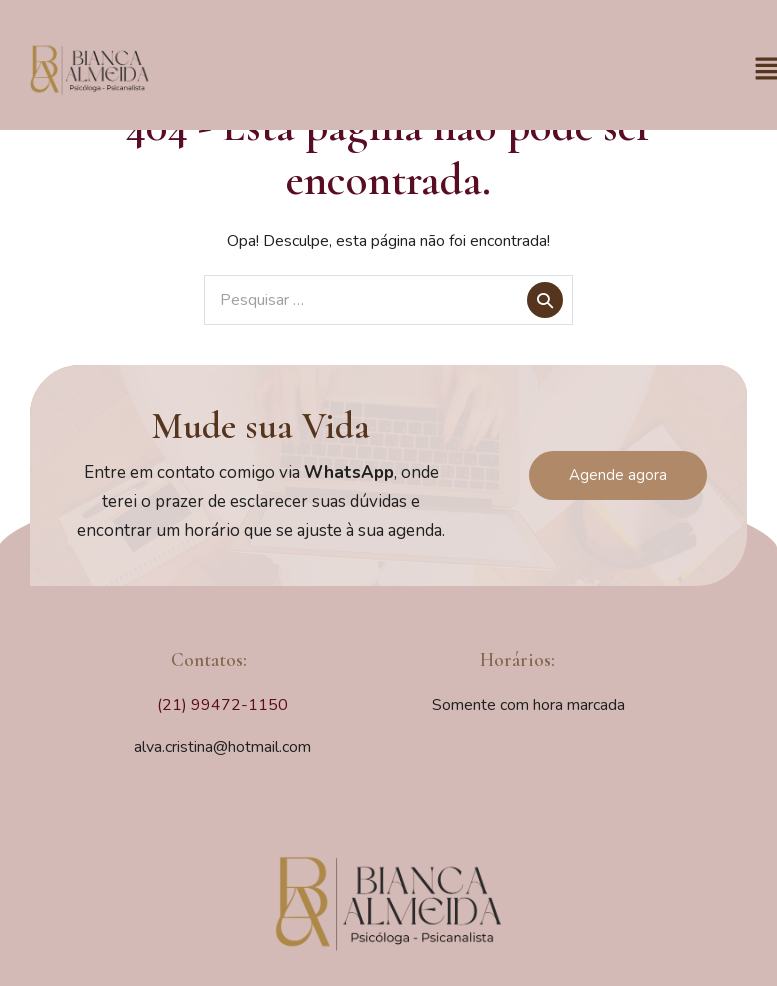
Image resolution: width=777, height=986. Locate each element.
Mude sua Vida (261, 426)
